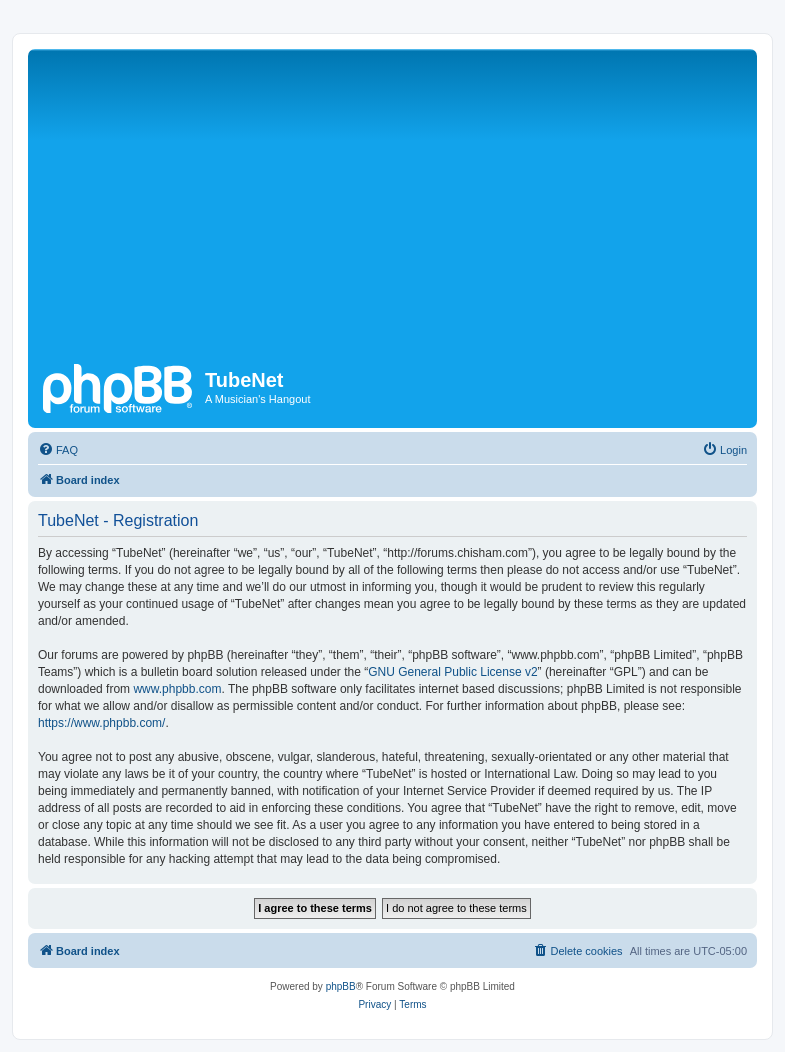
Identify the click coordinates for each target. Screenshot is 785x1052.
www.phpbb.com (177, 689)
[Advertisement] (409, 204)
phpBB (341, 986)
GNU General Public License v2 (452, 672)
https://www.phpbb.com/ (101, 723)
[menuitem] (58, 450)
